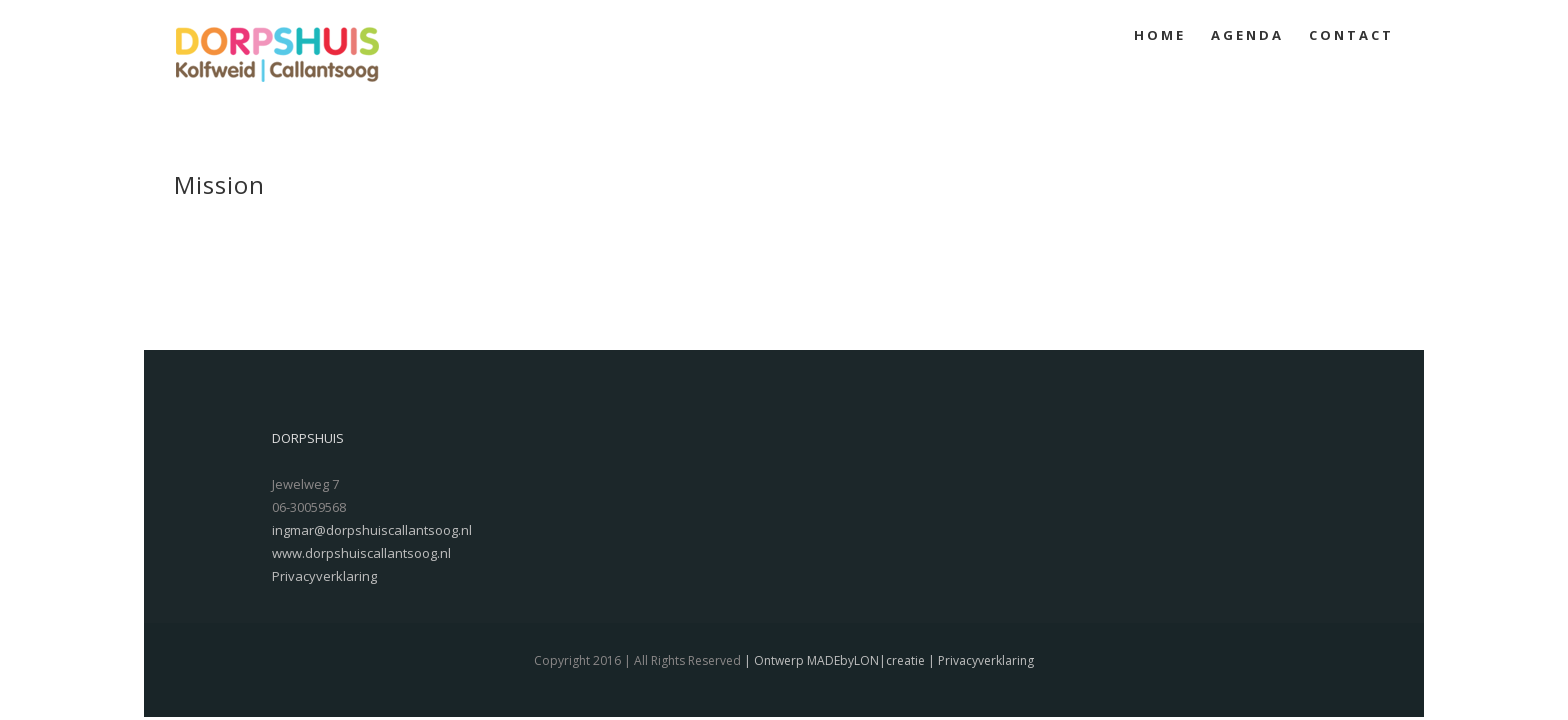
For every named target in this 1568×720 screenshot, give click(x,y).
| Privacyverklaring (979, 660)
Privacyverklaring (324, 576)
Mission (219, 184)
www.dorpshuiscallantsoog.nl (361, 553)
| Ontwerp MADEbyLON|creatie (833, 660)
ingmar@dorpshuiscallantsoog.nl (372, 530)
